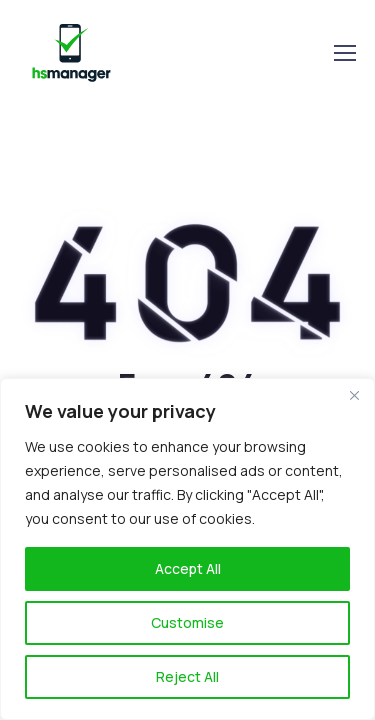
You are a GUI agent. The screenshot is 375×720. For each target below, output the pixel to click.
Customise (187, 622)
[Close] (354, 395)
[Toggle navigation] (344, 53)
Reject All (187, 676)
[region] (187, 549)
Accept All (188, 568)
